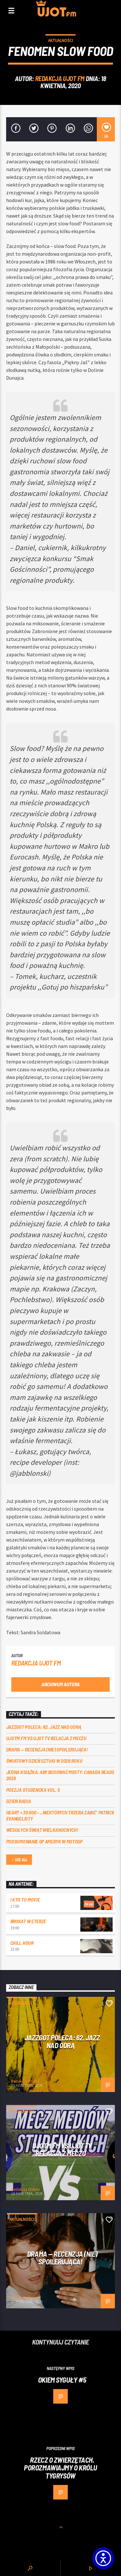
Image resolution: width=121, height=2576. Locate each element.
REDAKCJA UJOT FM (60, 78)
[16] (106, 129)
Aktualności (60, 40)
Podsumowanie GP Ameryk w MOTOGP (44, 1841)
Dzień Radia (18, 1801)
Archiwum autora (60, 1684)
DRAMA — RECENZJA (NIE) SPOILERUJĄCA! (47, 1749)
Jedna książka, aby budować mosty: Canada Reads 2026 (60, 1775)
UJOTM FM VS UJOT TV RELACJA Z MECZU (46, 1738)
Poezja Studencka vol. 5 (33, 1790)
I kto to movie (25, 1899)
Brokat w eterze (28, 1921)
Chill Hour (22, 1943)
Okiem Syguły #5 (62, 2380)
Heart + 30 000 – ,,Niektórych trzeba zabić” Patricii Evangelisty (60, 1815)
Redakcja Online (25, 2081)
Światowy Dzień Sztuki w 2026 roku (44, 1761)
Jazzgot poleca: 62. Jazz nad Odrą (43, 1727)
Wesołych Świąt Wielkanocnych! (42, 1830)
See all (19, 1860)
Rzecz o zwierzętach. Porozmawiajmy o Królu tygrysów (60, 2468)
